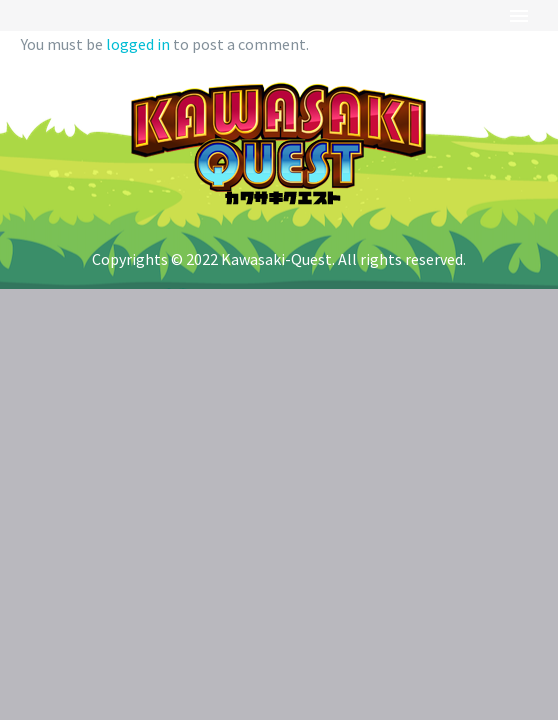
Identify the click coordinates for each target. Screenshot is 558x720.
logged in (138, 44)
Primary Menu (519, 16)
